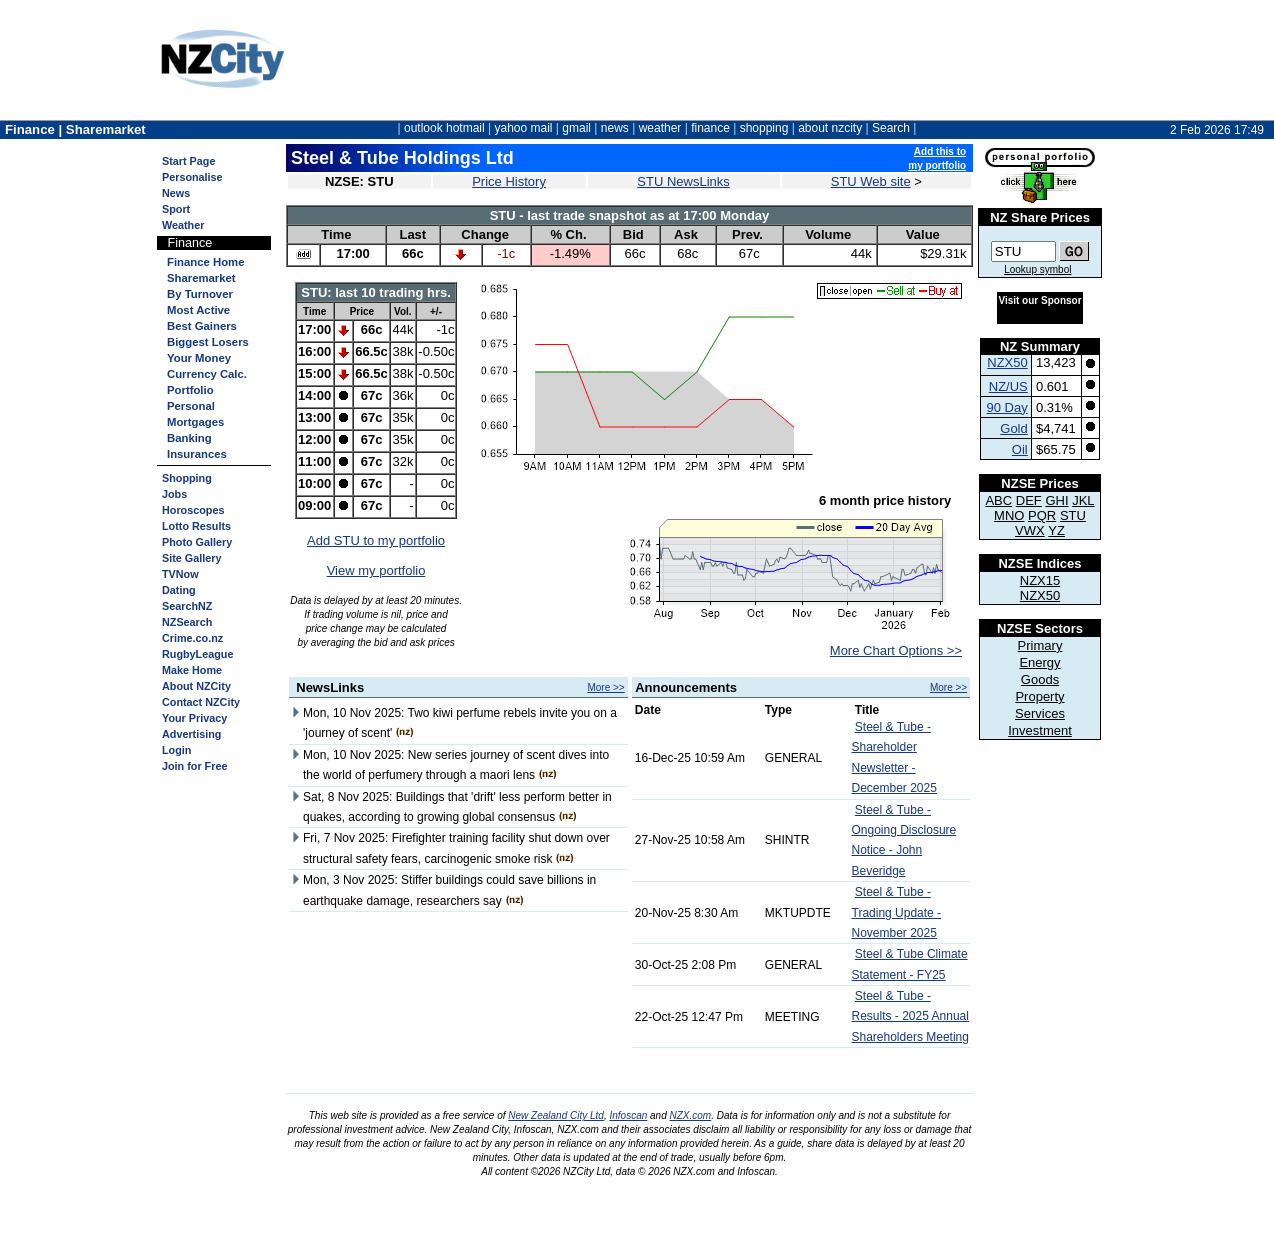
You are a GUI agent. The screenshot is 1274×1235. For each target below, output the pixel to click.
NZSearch (187, 622)
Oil (1020, 449)
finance (710, 128)
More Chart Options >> (896, 650)
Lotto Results (196, 526)
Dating (179, 590)
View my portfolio (376, 570)
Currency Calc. (207, 374)
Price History (509, 181)
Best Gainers (202, 326)
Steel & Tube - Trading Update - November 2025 (897, 912)
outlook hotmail (444, 128)
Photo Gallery (197, 542)
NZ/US (1008, 386)
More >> (605, 687)
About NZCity (196, 686)
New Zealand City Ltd (556, 1115)
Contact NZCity (201, 702)
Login (176, 750)
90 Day (1007, 407)
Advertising (191, 734)
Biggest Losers (208, 342)
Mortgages (195, 422)
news (615, 128)
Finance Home (205, 262)
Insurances (197, 454)
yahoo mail (524, 128)
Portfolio (190, 390)
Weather (183, 225)
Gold (1013, 428)
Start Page (188, 161)
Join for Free (194, 766)
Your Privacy (194, 718)
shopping (764, 128)
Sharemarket (201, 278)
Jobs (174, 494)
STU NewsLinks (683, 181)
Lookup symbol (1037, 269)
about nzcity (830, 128)
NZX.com (691, 1115)
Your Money (199, 358)
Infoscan (628, 1115)
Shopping (187, 478)
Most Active (198, 310)
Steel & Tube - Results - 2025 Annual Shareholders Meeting (910, 1016)
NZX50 (1007, 362)
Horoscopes (193, 510)
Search (891, 128)
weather (660, 128)
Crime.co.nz (192, 638)
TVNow (180, 574)
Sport (176, 209)
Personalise (192, 177)
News (176, 193)
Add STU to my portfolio (376, 540)
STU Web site (871, 181)
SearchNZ (187, 606)
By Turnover (200, 294)
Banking (189, 438)
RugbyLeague (197, 654)
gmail (576, 128)
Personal (191, 406)
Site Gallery (191, 558)
